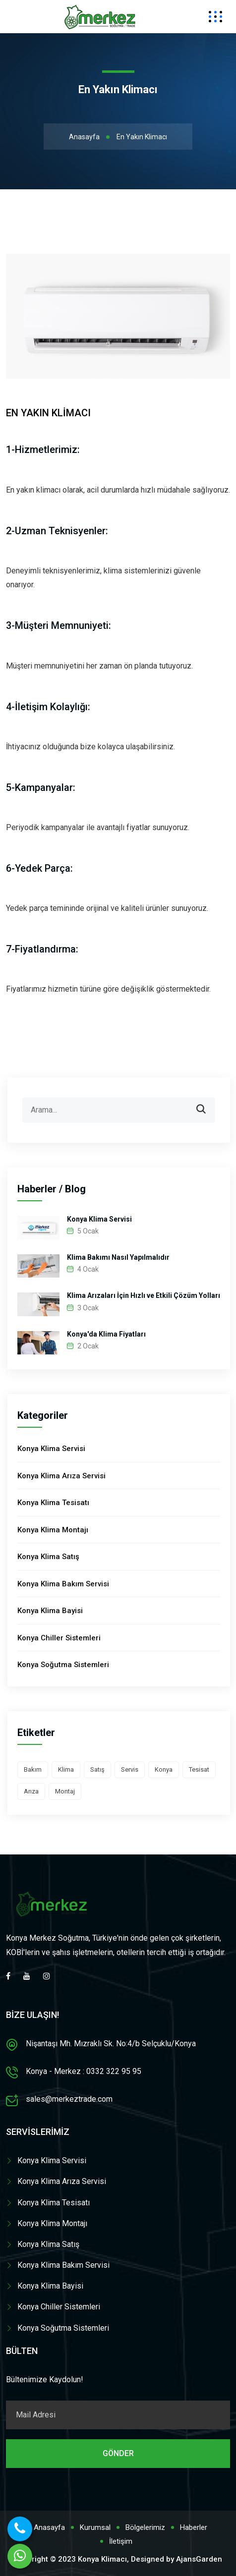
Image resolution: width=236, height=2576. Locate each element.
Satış (97, 1769)
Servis (129, 1769)
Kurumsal (95, 2527)
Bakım (33, 1769)
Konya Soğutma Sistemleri (63, 1664)
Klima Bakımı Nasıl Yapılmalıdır (118, 1257)
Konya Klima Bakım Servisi (63, 1583)
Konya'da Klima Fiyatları (106, 1334)
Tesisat (199, 1769)
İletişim (120, 2541)
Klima (66, 1769)
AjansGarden (199, 2559)
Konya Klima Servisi (99, 1219)
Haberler (193, 2527)
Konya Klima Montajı (52, 1529)
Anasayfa (84, 137)
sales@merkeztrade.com (69, 2099)
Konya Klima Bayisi (50, 1610)
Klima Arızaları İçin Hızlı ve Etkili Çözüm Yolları (143, 1295)
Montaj (65, 1791)
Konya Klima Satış (48, 1556)
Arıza (31, 1791)
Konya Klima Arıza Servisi (61, 1475)
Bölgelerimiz (145, 2527)
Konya (164, 1769)
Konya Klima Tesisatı (53, 1502)
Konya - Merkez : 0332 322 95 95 (83, 2071)
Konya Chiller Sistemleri (59, 1637)
